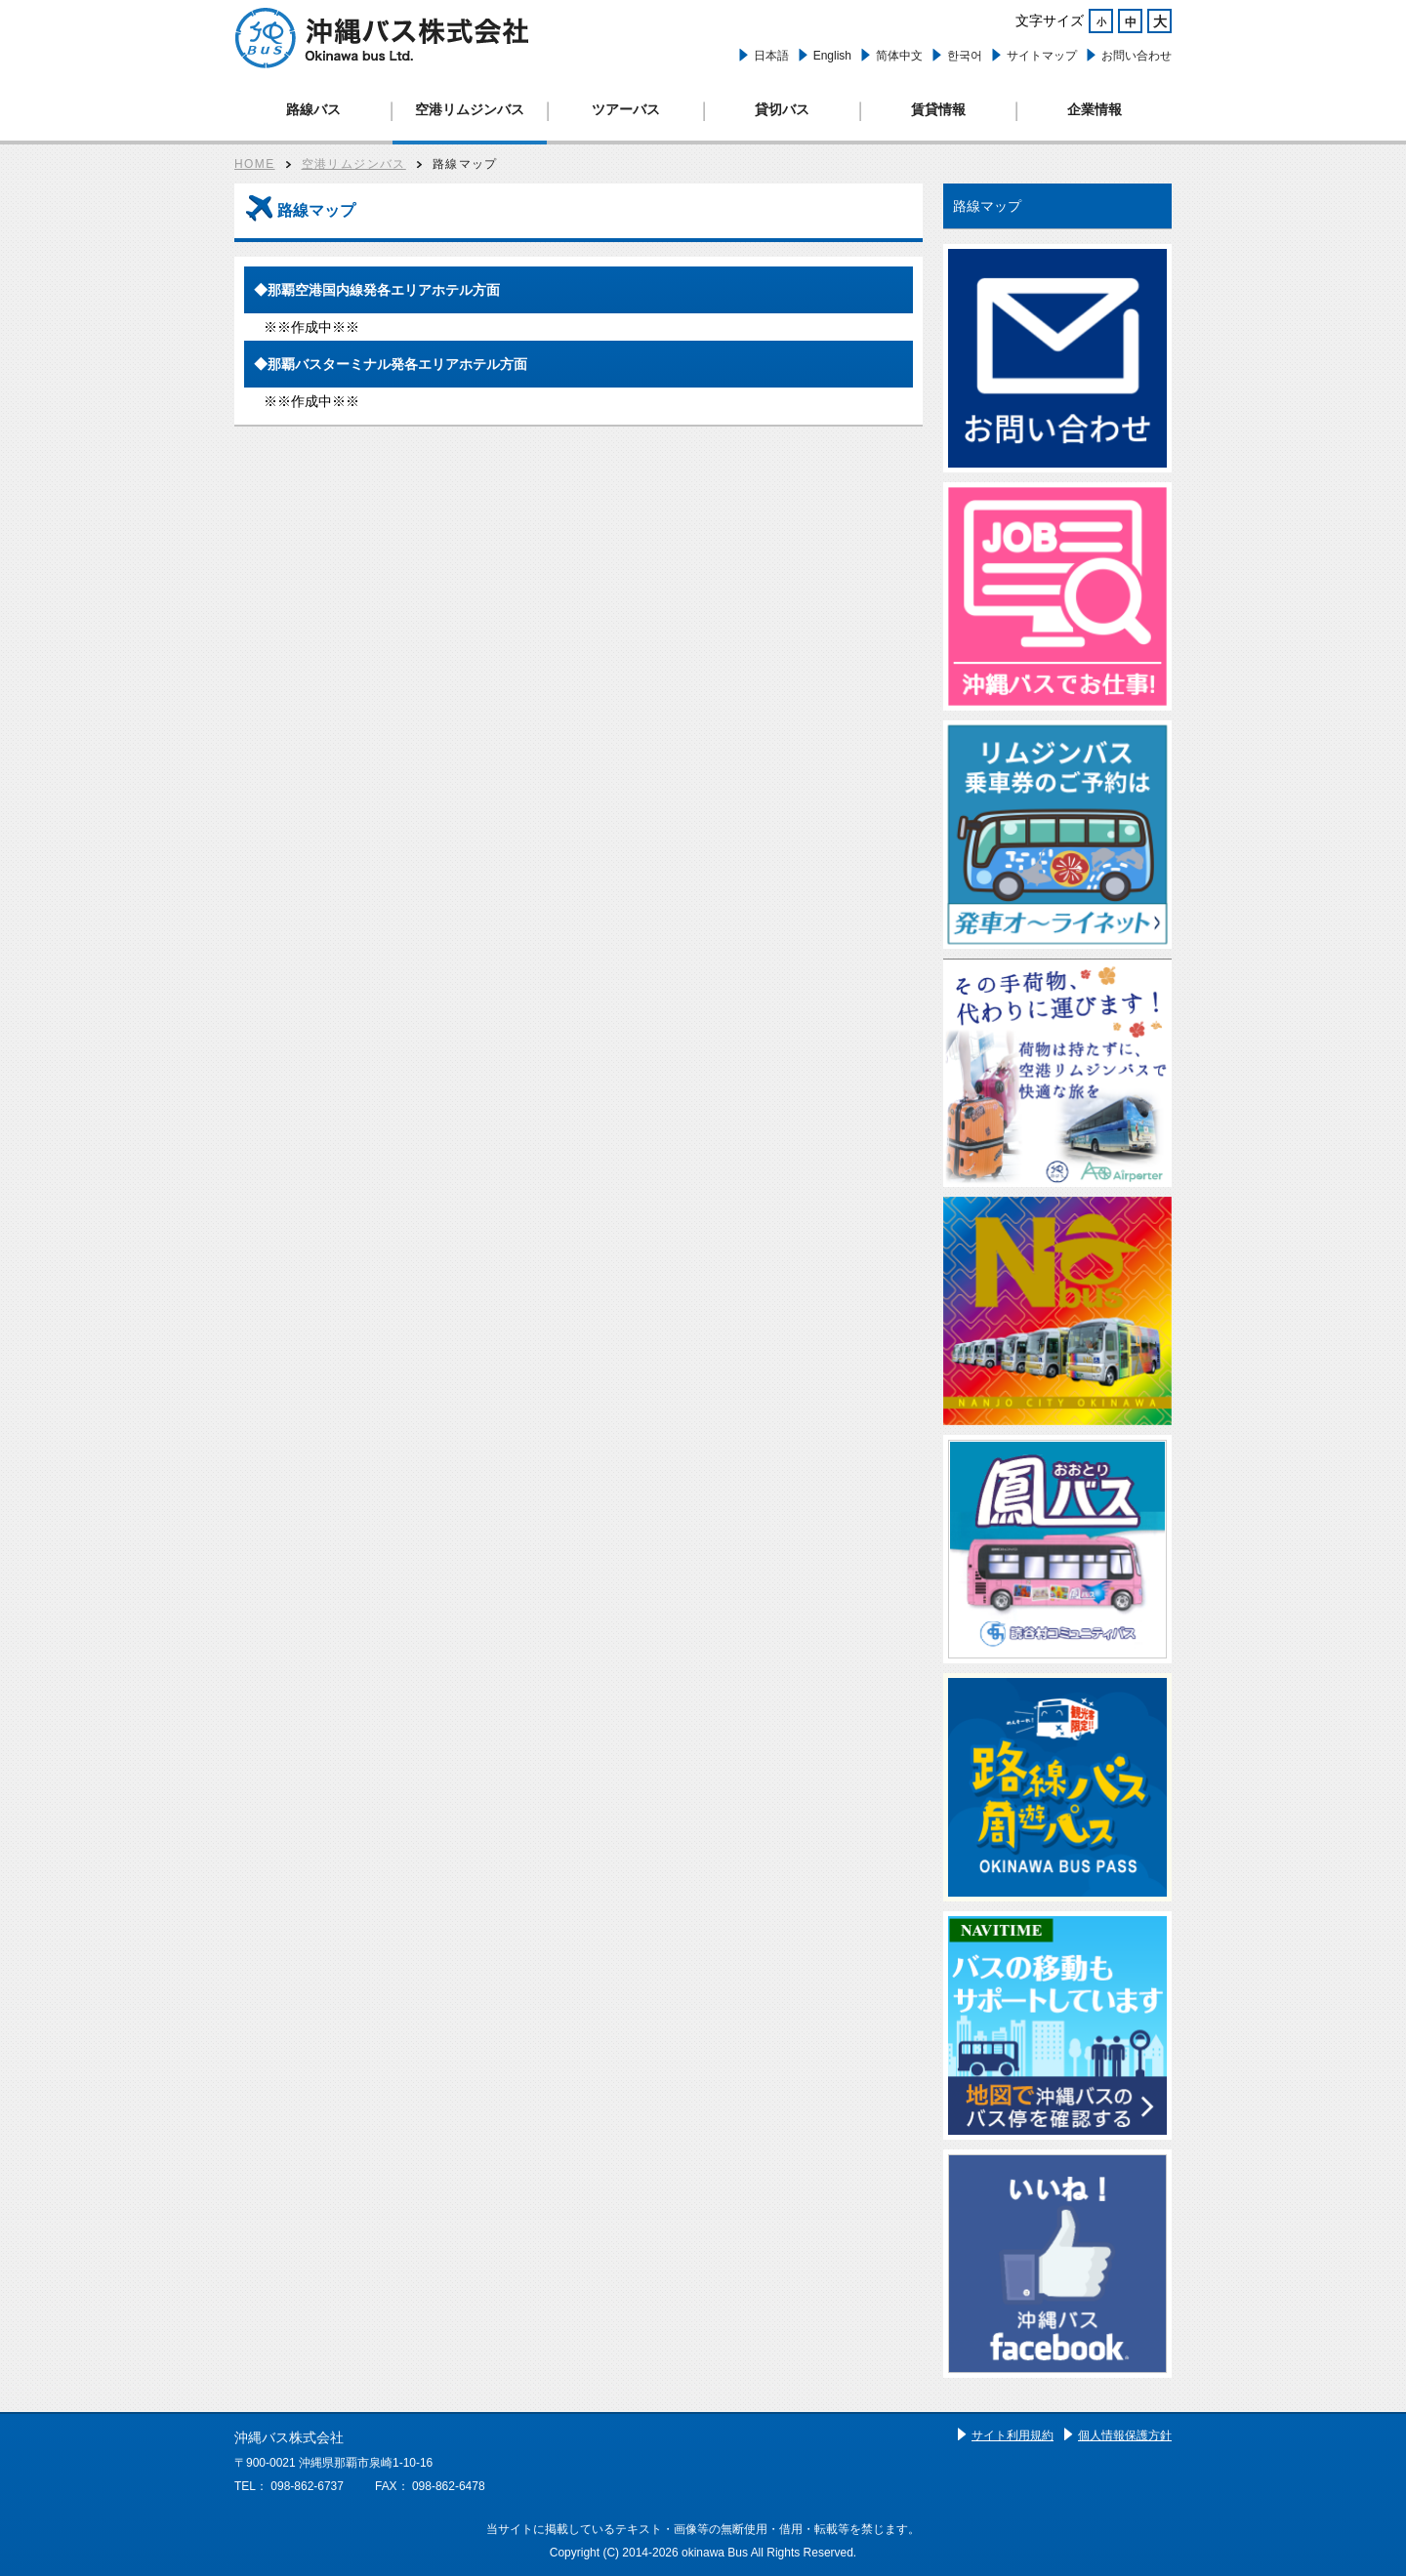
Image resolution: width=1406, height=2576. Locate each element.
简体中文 (899, 55)
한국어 (964, 55)
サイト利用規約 (1013, 2435)
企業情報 (1094, 109)
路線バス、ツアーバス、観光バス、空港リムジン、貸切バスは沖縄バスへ (381, 38)
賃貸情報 (938, 109)
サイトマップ (1042, 55)
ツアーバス (626, 109)
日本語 (771, 55)
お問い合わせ (1136, 55)
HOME (254, 164)
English (832, 55)
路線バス (313, 109)
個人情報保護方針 (1125, 2435)
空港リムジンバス (469, 109)
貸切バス (782, 109)
